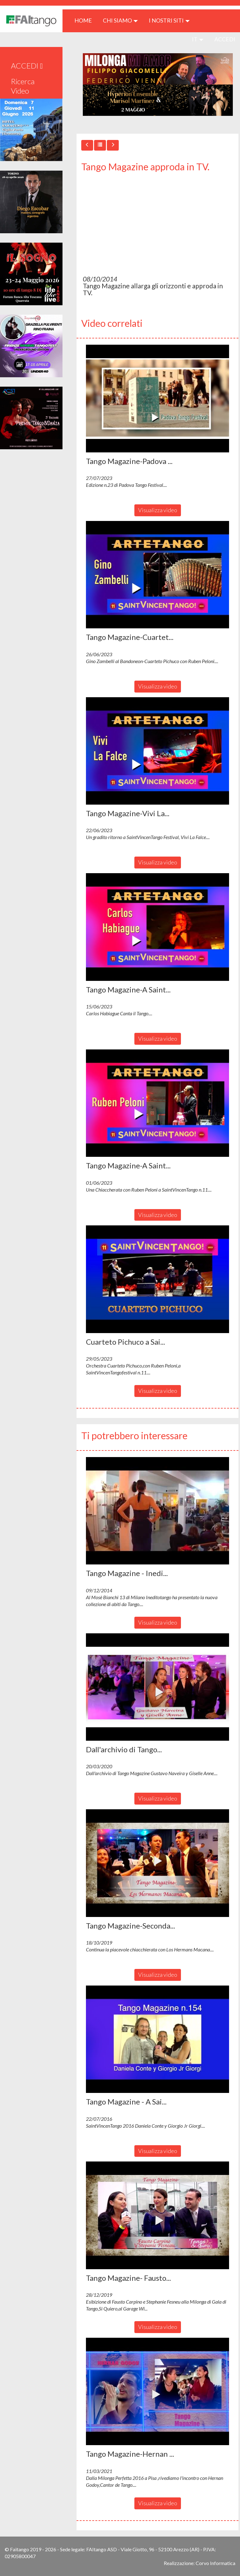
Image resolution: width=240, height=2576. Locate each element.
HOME (85, 20)
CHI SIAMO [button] (120, 20)
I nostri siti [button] (169, 20)
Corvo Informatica (215, 2563)
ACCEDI (224, 39)
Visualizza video (157, 510)
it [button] (197, 39)
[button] (157, 398)
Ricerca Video (23, 86)
